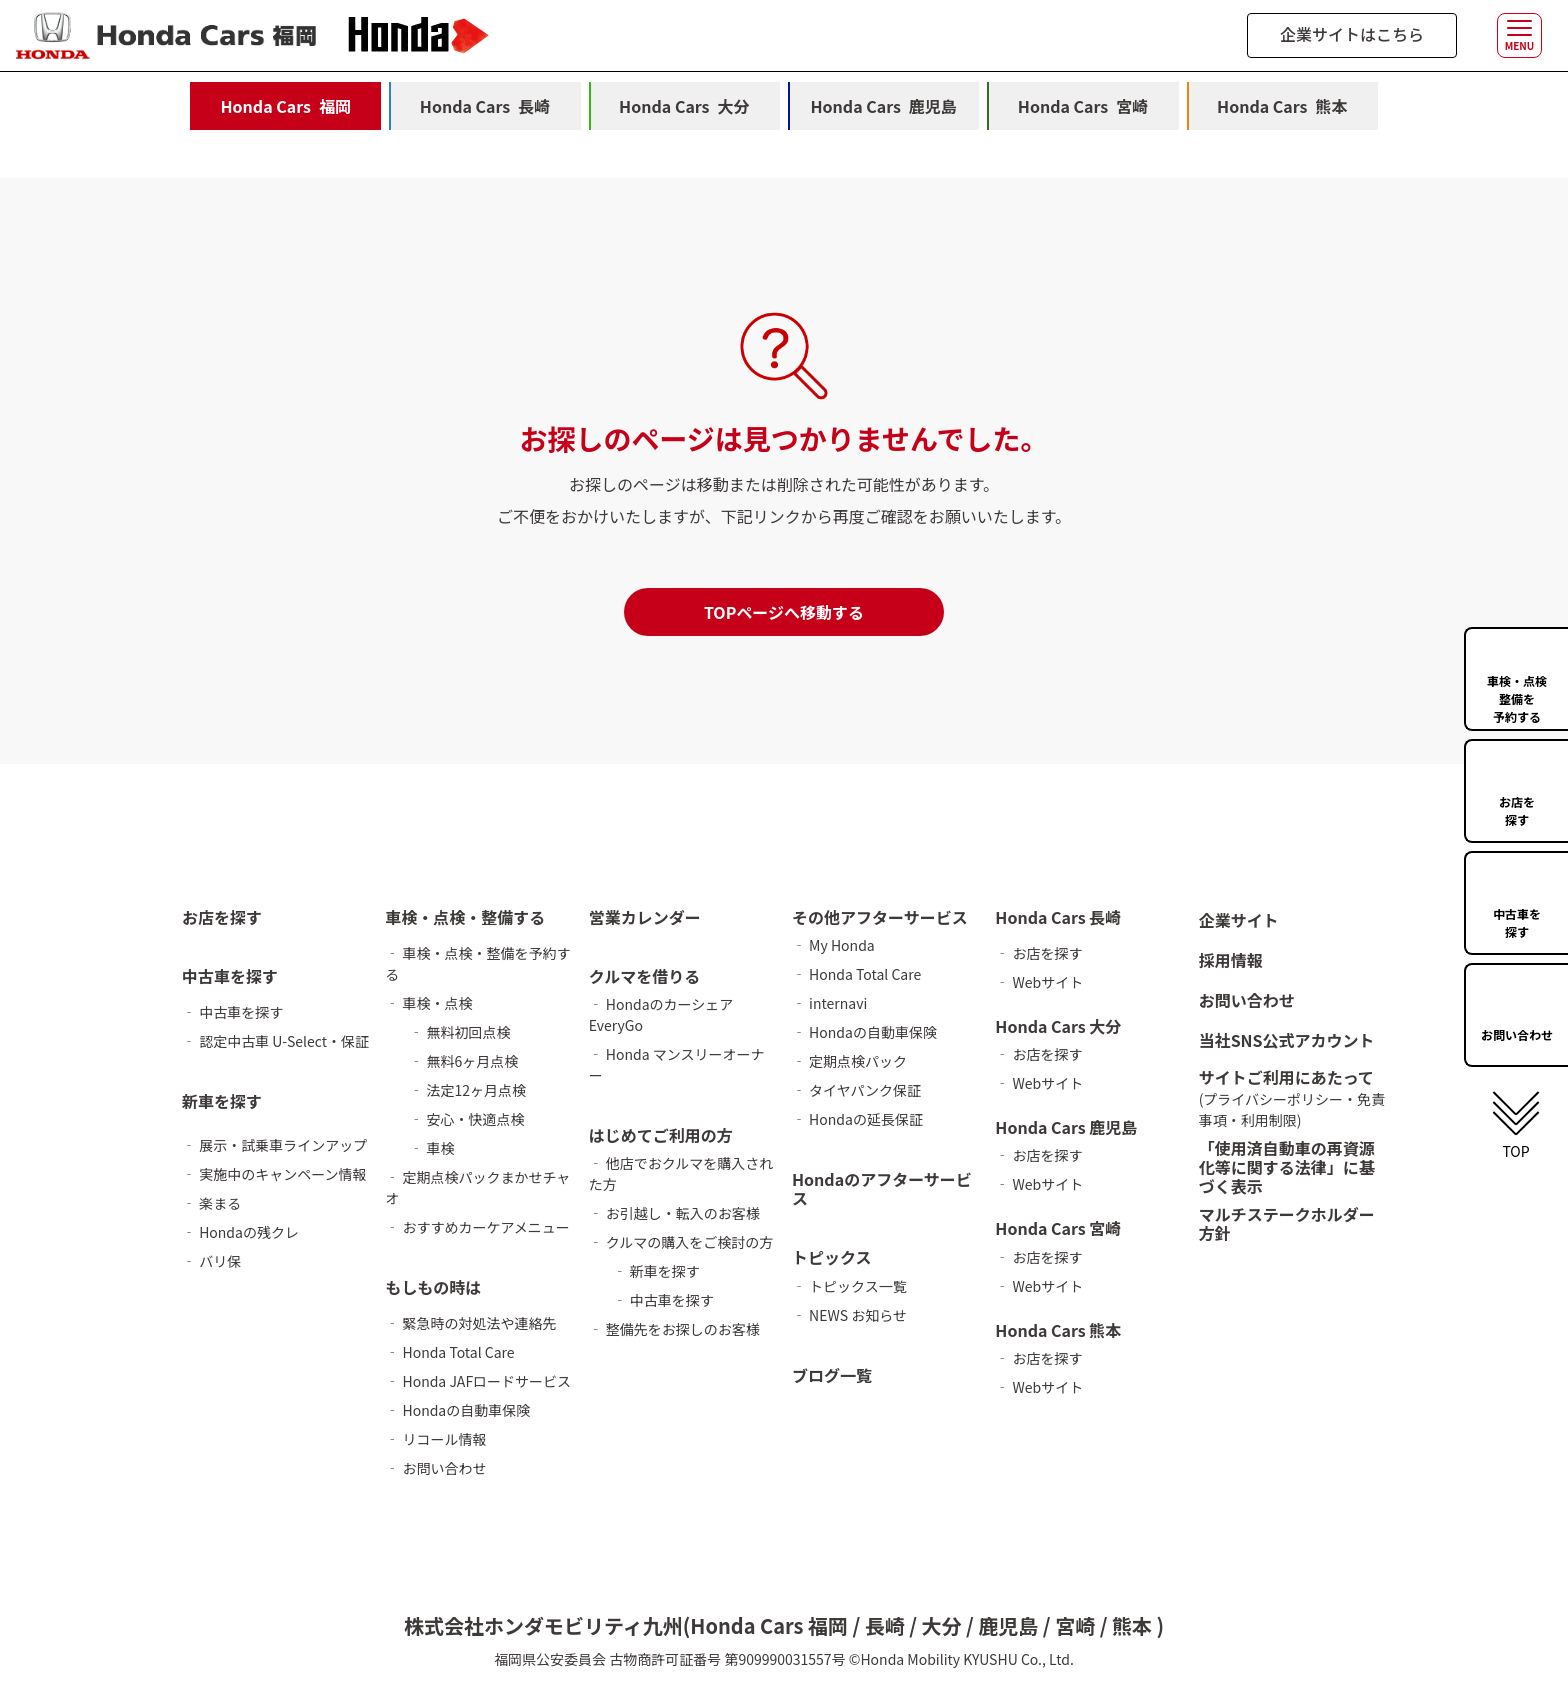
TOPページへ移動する (784, 612)
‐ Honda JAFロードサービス (478, 1381)
